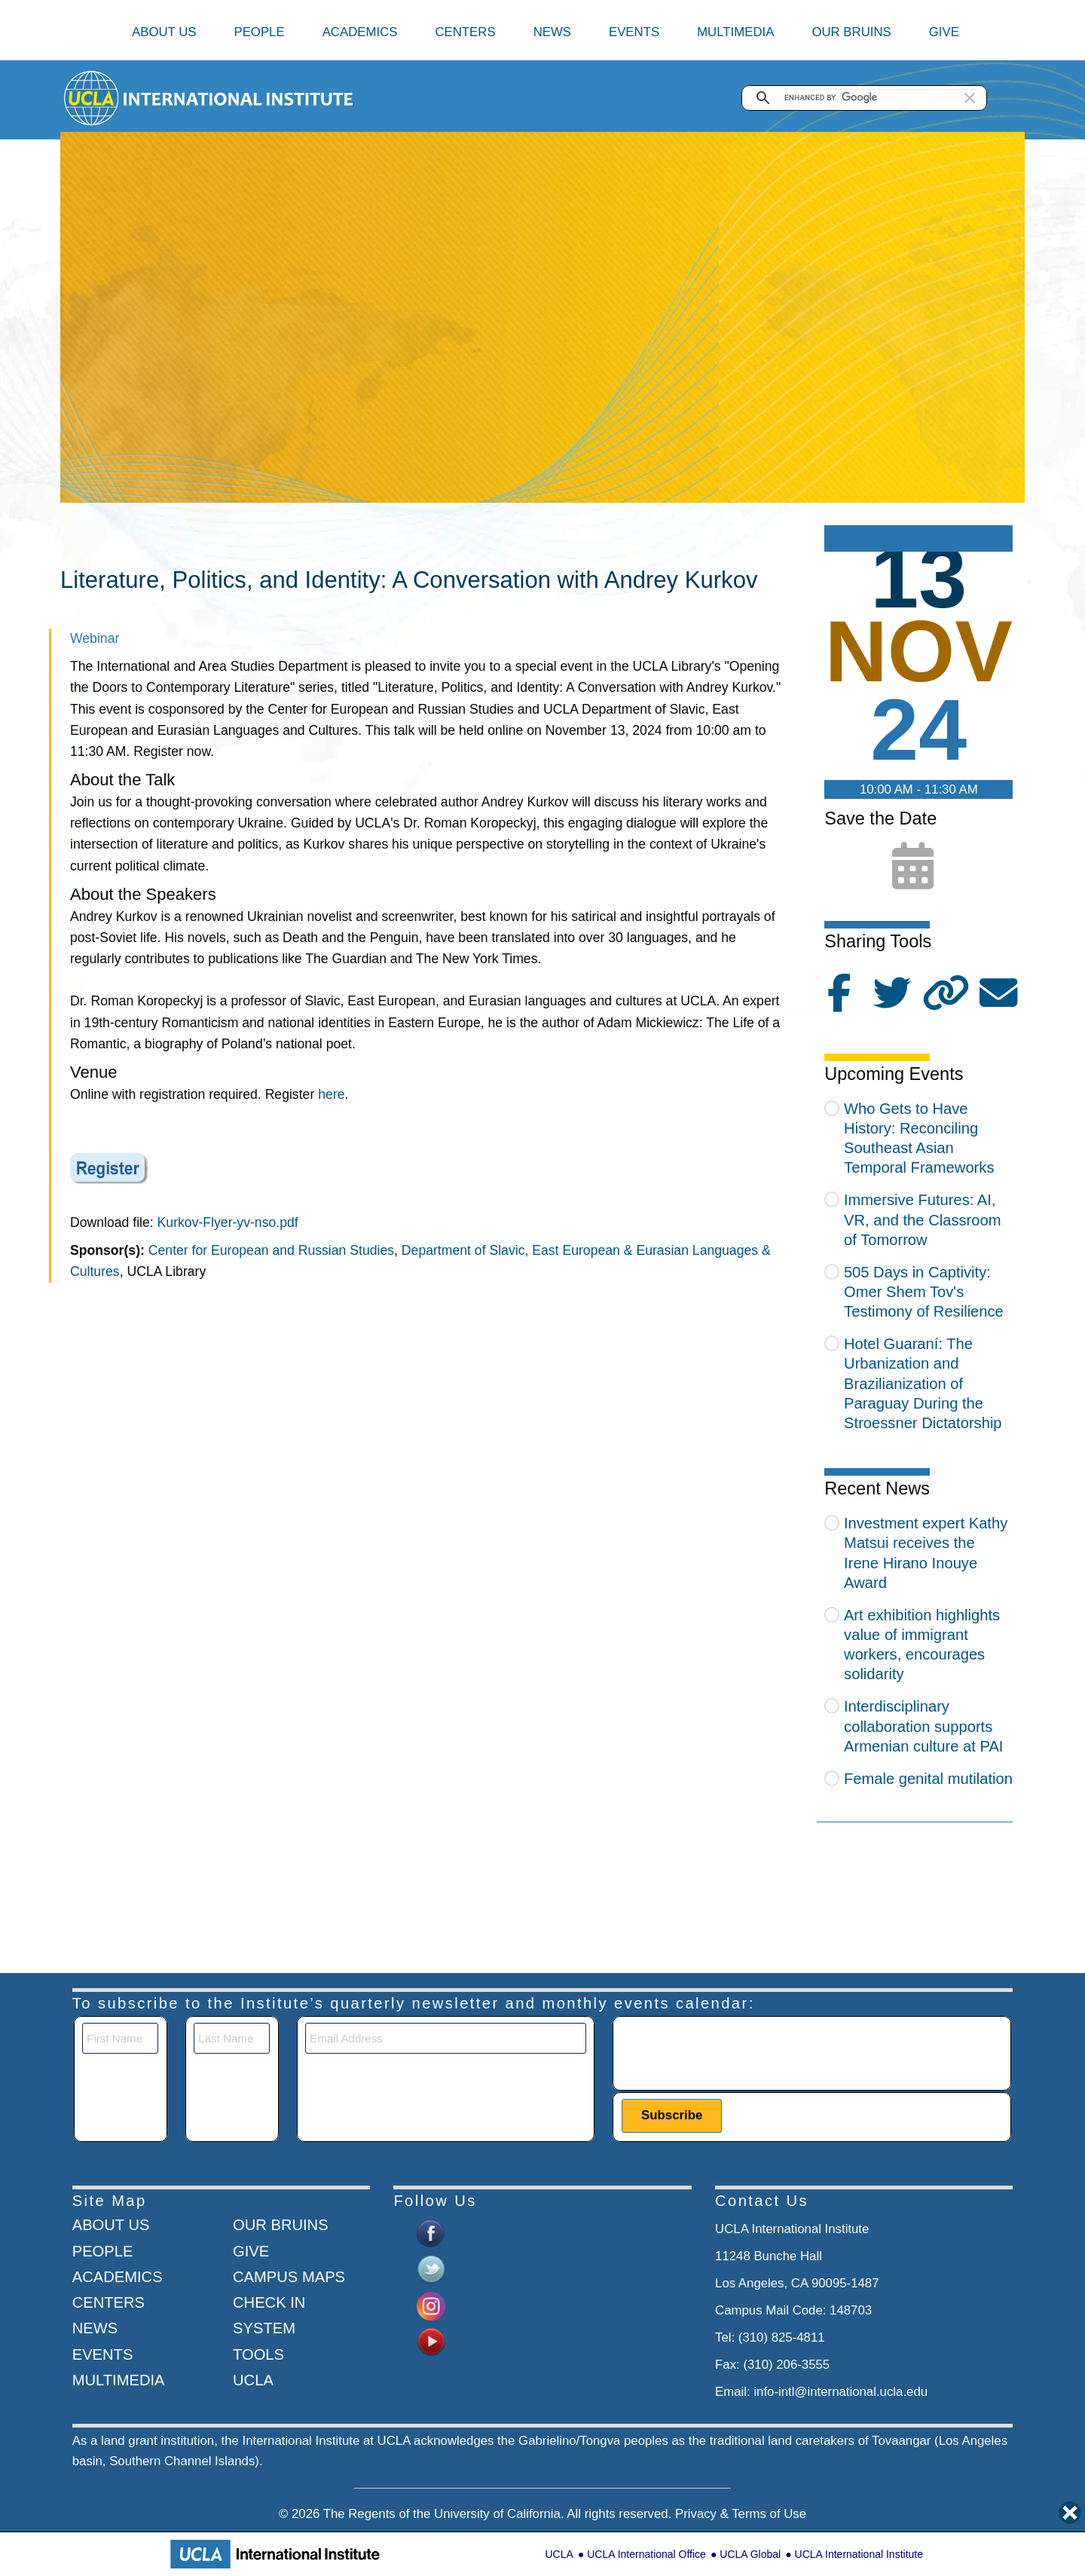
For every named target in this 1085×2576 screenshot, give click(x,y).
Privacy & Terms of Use (740, 2514)
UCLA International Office (646, 2554)
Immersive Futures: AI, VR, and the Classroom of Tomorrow (922, 1219)
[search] (881, 98)
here (331, 1094)
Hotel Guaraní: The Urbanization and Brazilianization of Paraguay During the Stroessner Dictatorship (923, 1383)
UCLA (559, 2554)
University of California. (499, 2514)
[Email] (445, 2038)
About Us (164, 32)
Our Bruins (851, 32)
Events (634, 32)
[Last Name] (232, 2038)
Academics (360, 32)
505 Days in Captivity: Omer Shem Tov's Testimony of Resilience (924, 1292)
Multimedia (735, 32)
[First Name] (120, 2038)
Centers (465, 32)
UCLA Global (750, 2554)
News (552, 32)
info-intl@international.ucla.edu (840, 2392)
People (259, 32)
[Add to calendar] (913, 867)
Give (944, 32)
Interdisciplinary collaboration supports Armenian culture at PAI (924, 1726)
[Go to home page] (92, 98)
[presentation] (736, 2052)
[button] (969, 98)
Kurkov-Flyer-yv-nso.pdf (227, 1222)
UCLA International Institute (859, 2554)
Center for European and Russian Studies (271, 1250)
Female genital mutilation (928, 1778)
